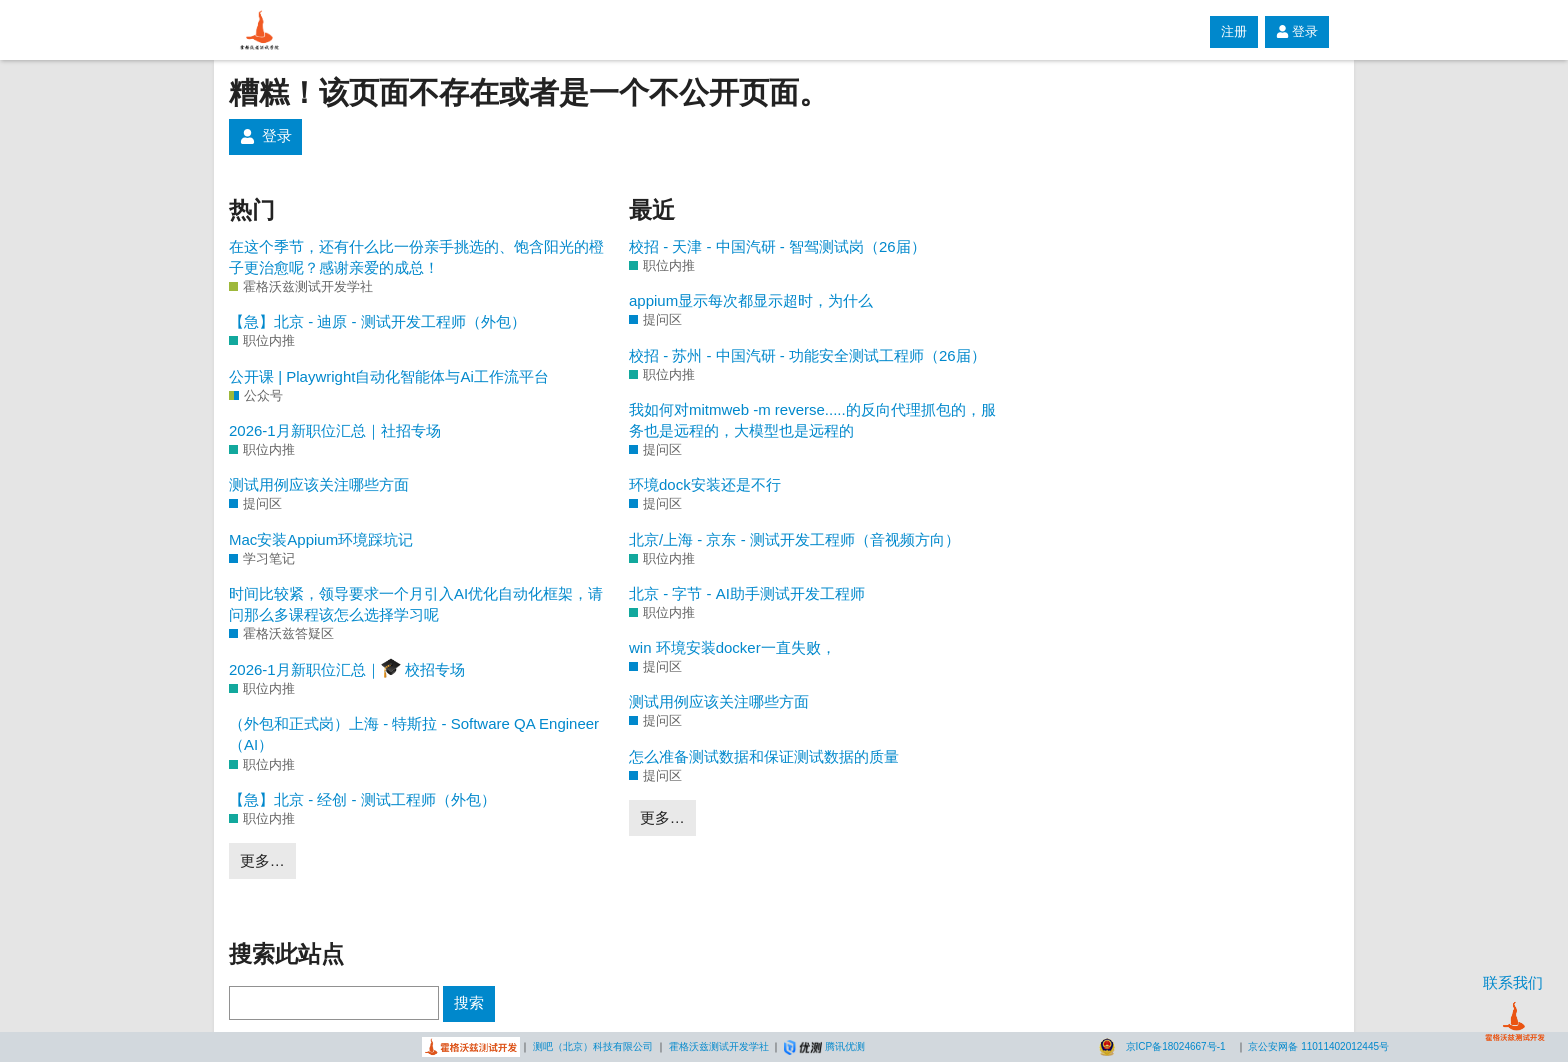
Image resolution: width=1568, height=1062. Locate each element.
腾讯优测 (845, 1046)
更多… (262, 860)
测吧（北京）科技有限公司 (593, 1046)
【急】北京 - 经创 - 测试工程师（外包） (362, 799)
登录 (1297, 31)
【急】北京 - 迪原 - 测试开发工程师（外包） (377, 321)
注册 (1234, 31)
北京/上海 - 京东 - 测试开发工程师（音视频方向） (794, 539)
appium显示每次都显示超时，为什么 (751, 300)
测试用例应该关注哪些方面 (319, 484)
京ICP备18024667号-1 (1176, 1046)
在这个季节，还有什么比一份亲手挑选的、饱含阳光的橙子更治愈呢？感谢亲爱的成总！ (416, 257)
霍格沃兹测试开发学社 (719, 1046)
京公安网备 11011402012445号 (1318, 1046)
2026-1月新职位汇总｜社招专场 (335, 430)
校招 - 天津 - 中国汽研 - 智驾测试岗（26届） (777, 246)
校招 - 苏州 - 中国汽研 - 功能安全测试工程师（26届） (807, 355)
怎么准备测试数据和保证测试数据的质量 (764, 756)
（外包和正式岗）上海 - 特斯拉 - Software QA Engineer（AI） (414, 734)
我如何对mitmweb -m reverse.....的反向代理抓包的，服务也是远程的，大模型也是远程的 (812, 420)
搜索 (469, 1002)
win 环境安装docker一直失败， (732, 647)
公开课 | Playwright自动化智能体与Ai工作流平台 (389, 376)
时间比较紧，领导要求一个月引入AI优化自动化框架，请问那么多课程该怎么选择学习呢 (416, 604)
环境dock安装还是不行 (705, 484)
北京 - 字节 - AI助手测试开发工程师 (747, 593)
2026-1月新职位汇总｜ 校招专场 (347, 668)
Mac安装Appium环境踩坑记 (321, 539)
